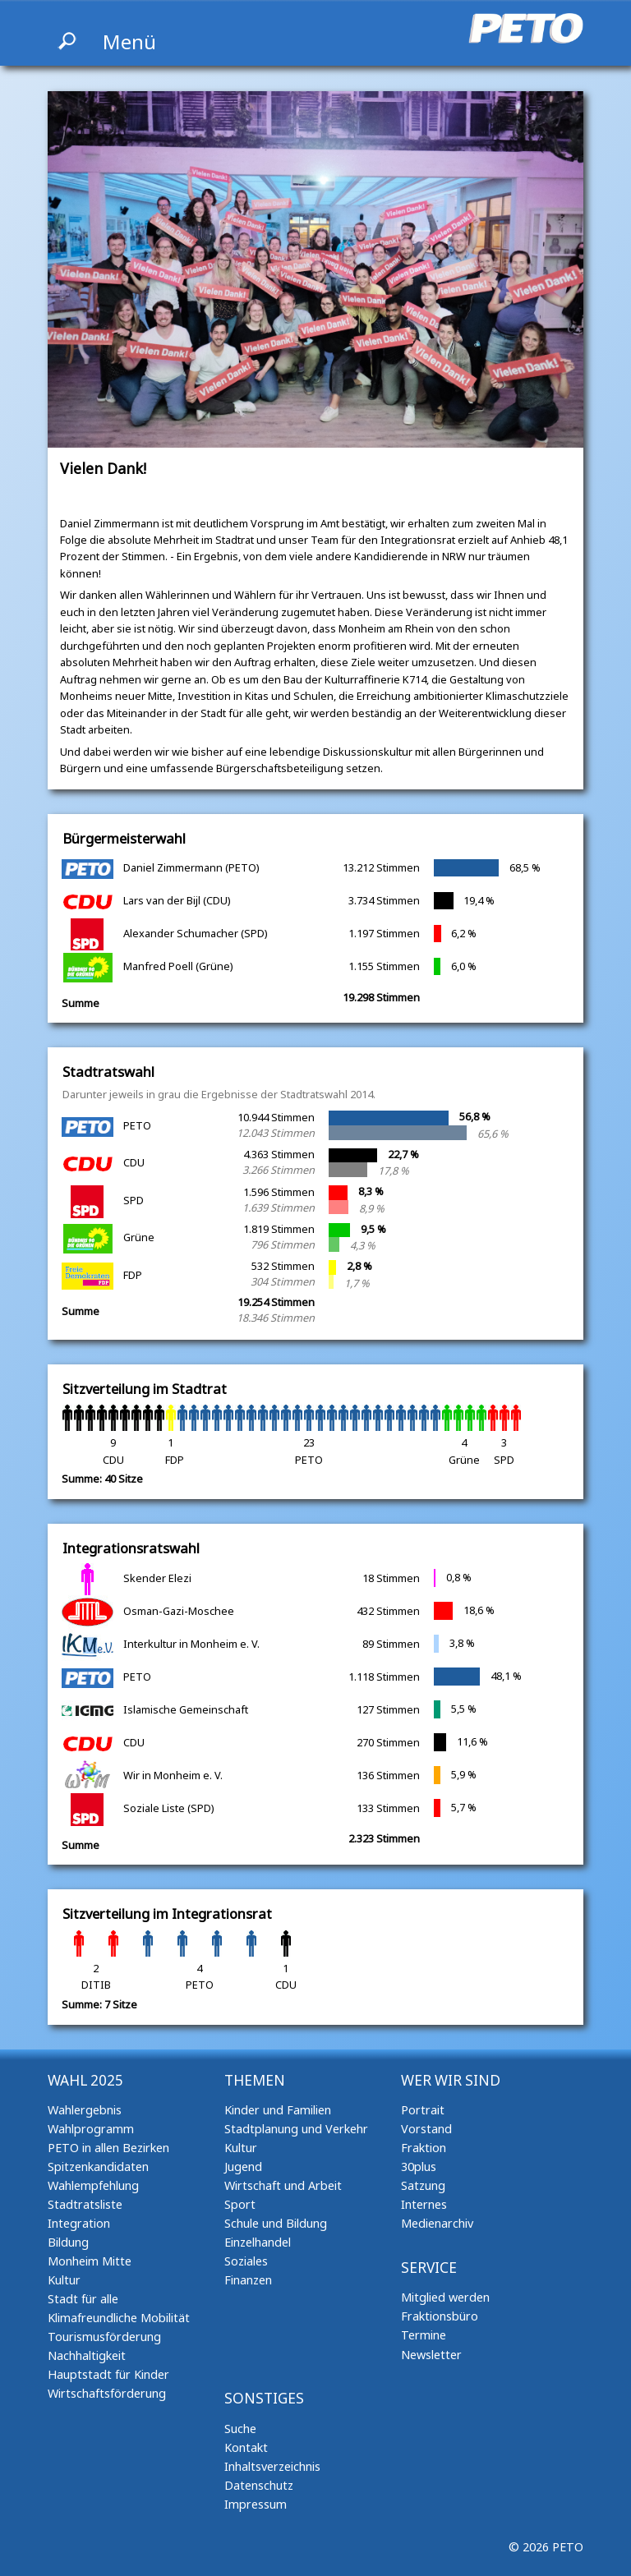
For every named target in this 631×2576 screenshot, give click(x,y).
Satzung (423, 2185)
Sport (240, 2204)
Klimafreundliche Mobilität (119, 2317)
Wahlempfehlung (93, 2185)
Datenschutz (258, 2485)
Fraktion (423, 2147)
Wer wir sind (450, 2080)
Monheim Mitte (89, 2261)
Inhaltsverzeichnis (272, 2466)
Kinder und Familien (277, 2110)
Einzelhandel (257, 2242)
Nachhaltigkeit (87, 2355)
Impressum (255, 2504)
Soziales (246, 2261)
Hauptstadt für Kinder (108, 2374)
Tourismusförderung (104, 2336)
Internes (424, 2204)
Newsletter (431, 2354)
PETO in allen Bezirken (108, 2147)
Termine (423, 2335)
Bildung (68, 2242)
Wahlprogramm (91, 2129)
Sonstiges (264, 2398)
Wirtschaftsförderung (107, 2393)
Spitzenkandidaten (98, 2166)
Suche (240, 2428)
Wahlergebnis (85, 2110)
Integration (79, 2223)
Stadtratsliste (85, 2204)
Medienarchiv (437, 2223)
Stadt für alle (83, 2299)
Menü (129, 41)
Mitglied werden (445, 2297)
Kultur (64, 2280)
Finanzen (248, 2280)
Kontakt (246, 2447)
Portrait (422, 2110)
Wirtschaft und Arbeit (283, 2185)
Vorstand (426, 2129)
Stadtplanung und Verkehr (296, 2129)
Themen (254, 2080)
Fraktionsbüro (439, 2316)
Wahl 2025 (85, 2080)
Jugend (243, 2166)
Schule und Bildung (275, 2223)
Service (429, 2267)
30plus (418, 2166)
